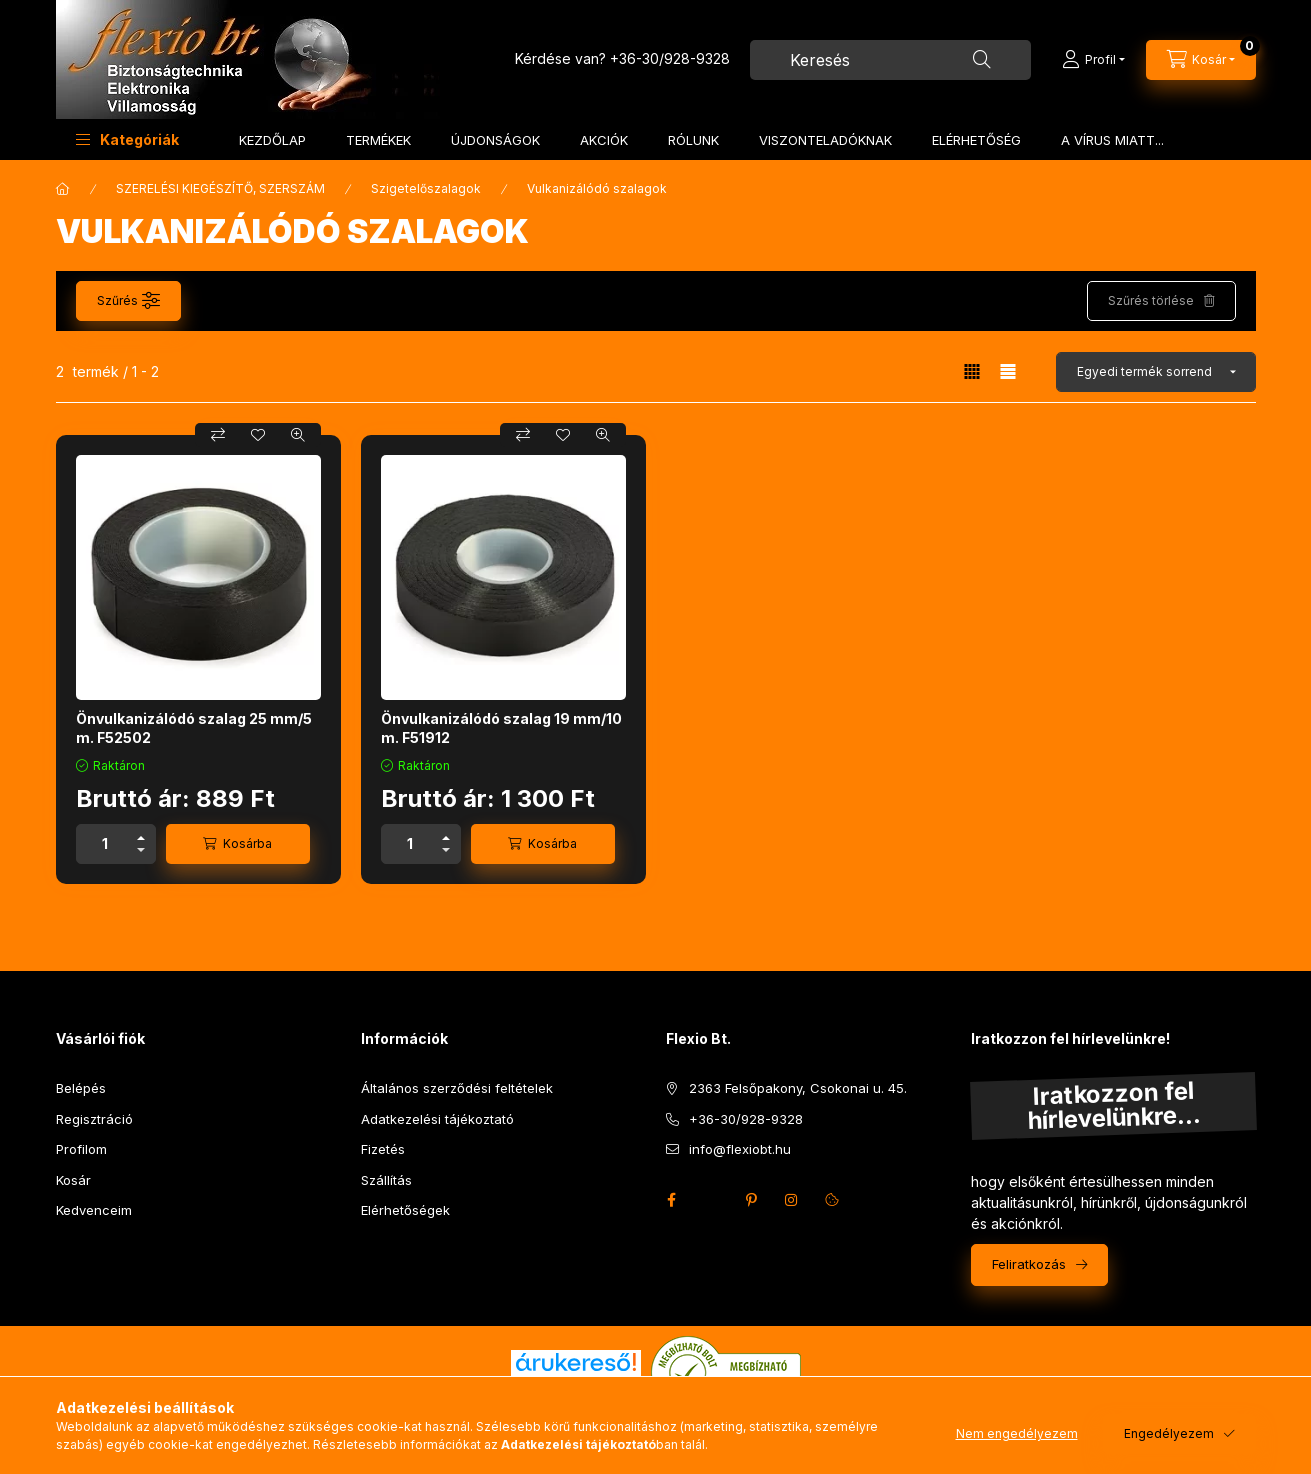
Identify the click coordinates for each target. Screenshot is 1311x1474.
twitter (712, 1200)
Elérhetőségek (405, 1210)
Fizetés (383, 1149)
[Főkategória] (63, 189)
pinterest (752, 1200)
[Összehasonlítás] (218, 435)
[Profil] (1093, 60)
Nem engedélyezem (1017, 1433)
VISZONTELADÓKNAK (825, 140)
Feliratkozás (1029, 1264)
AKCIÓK (604, 140)
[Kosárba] (238, 844)
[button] (127, 139)
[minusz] (141, 853)
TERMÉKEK (378, 140)
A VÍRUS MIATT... (1112, 140)
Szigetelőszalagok (426, 188)
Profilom (81, 1149)
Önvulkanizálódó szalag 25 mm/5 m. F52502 (194, 727)
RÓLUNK (693, 140)
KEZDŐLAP (272, 140)
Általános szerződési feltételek (457, 1088)
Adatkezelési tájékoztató (437, 1119)
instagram (792, 1200)
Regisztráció (94, 1119)
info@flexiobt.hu (740, 1149)
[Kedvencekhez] (258, 435)
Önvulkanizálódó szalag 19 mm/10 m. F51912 (501, 727)
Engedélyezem (1169, 1433)
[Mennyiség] (105, 844)
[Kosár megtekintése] (1201, 60)
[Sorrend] (1156, 372)
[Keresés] (982, 60)
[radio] (1008, 371)
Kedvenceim (94, 1210)
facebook (672, 1200)
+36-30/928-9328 (670, 58)
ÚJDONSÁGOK (495, 140)
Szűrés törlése (1151, 300)
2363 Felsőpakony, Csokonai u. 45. (798, 1088)
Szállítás (386, 1180)
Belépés (81, 1088)
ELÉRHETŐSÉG (976, 140)
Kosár (73, 1180)
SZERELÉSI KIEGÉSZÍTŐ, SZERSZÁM (220, 188)
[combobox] (890, 60)
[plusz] (141, 834)
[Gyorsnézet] (298, 435)
